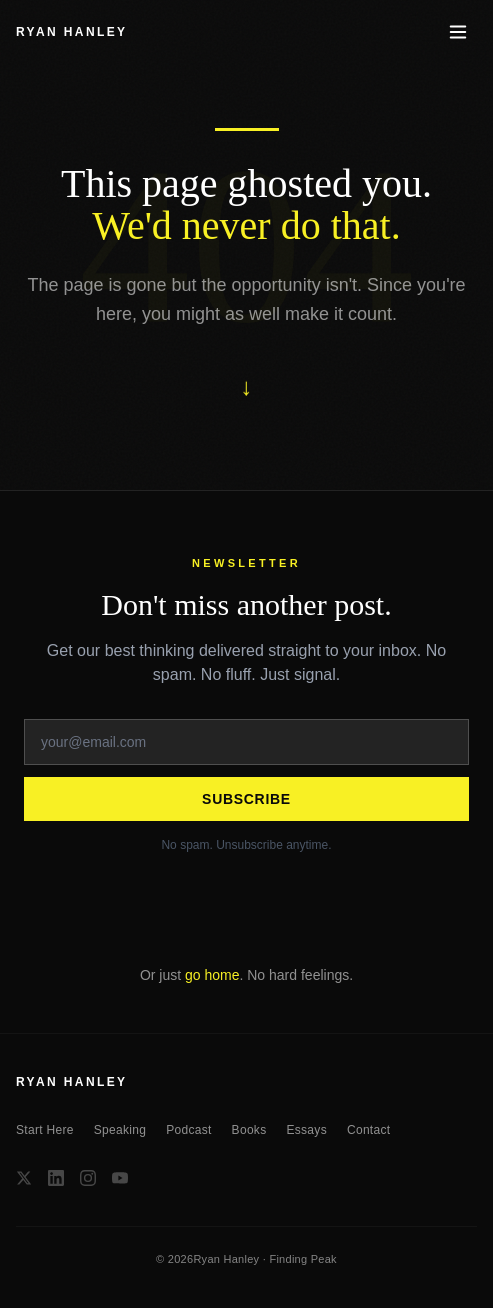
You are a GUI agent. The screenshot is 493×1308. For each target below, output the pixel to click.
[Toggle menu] (458, 32)
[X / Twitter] (24, 1178)
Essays (306, 1130)
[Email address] (246, 742)
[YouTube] (120, 1178)
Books (249, 1130)
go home (212, 975)
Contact (368, 1130)
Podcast (188, 1130)
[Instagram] (88, 1178)
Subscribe (246, 799)
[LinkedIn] (56, 1178)
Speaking (120, 1130)
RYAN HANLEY (72, 32)
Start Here (45, 1130)
